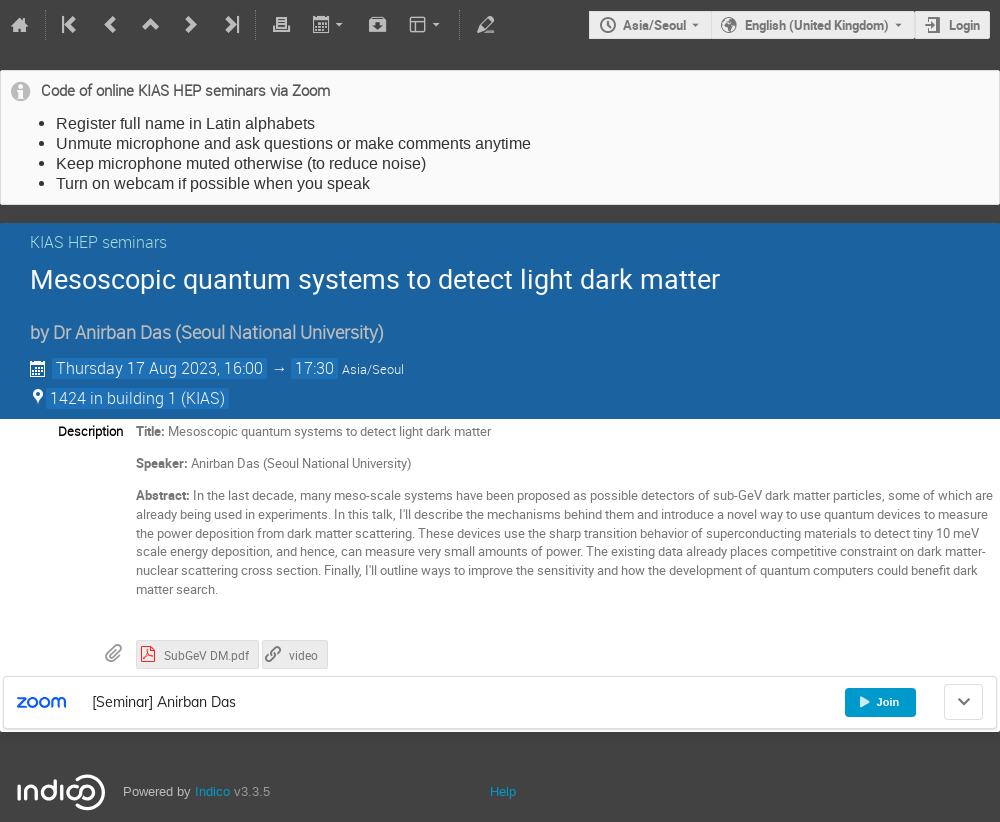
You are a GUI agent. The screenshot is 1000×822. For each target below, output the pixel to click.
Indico (212, 791)
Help (503, 791)
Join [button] (879, 702)
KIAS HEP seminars (98, 242)
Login (964, 25)
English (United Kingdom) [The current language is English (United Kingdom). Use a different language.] (817, 25)
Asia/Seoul (654, 25)
